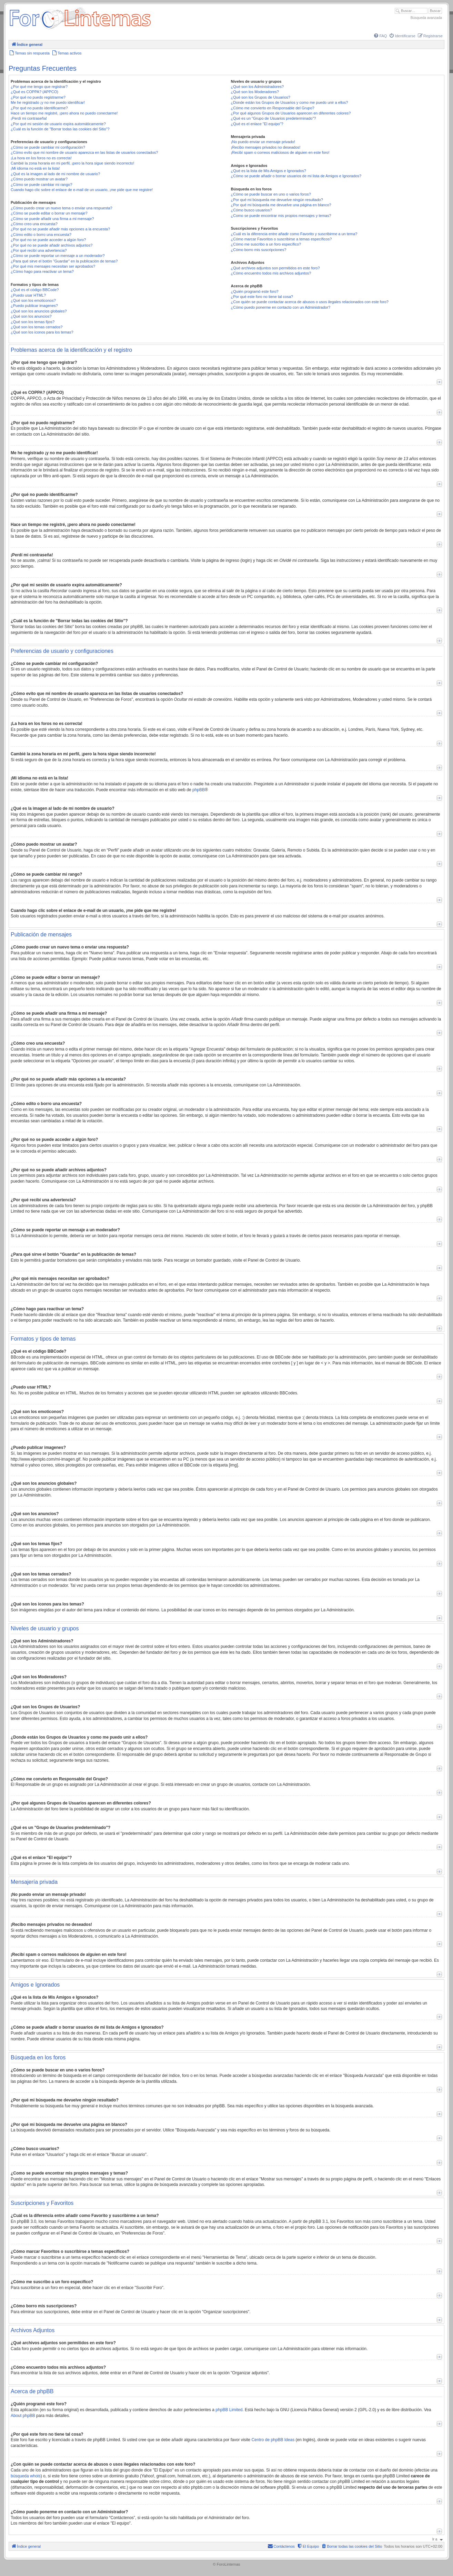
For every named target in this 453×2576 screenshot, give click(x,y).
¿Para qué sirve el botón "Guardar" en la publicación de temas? (64, 261)
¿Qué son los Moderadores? (255, 92)
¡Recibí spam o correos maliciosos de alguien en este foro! (280, 152)
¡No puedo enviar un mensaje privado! (263, 142)
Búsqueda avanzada (426, 18)
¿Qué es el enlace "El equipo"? (257, 124)
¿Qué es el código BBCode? (35, 290)
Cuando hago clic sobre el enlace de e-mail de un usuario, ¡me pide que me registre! (82, 190)
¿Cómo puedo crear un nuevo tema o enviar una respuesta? (61, 208)
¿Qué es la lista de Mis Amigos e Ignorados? (268, 171)
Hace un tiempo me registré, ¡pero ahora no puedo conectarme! (64, 113)
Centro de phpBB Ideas (272, 2439)
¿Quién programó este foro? (255, 291)
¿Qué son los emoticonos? (33, 300)
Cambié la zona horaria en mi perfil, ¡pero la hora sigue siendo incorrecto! (72, 163)
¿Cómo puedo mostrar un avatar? (39, 179)
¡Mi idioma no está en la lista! (35, 168)
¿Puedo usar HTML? (28, 295)
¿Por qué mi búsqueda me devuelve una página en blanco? (281, 205)
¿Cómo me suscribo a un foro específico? (266, 244)
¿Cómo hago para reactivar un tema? (42, 271)
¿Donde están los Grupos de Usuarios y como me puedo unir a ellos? (289, 102)
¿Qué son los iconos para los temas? (42, 332)
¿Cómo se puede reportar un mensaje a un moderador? (58, 255)
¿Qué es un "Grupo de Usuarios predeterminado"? (273, 118)
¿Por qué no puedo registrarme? (38, 97)
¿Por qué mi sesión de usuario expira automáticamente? (58, 124)
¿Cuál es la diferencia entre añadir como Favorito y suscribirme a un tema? (294, 234)
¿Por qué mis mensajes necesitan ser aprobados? (53, 266)
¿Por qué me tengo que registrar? (39, 86)
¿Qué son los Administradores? (257, 86)
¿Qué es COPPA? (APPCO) (34, 92)
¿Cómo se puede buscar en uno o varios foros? (271, 194)
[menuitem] (380, 36)
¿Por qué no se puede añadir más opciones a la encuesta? (60, 229)
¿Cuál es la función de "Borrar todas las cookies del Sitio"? (60, 129)
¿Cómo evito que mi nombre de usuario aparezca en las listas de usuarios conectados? (84, 152)
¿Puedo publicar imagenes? (34, 306)
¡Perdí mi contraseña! (29, 118)
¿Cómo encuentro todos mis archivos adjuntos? (271, 273)
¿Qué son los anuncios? (31, 316)
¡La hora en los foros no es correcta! (41, 158)
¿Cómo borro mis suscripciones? (258, 250)
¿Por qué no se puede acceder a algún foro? (48, 240)
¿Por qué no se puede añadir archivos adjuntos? (51, 245)
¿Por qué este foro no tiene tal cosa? (262, 297)
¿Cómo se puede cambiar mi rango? (41, 184)
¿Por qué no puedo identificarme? (39, 108)
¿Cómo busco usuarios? (251, 210)
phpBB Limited (228, 2409)
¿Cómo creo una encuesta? (34, 224)
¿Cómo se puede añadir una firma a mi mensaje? (52, 219)
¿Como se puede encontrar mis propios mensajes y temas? (281, 215)
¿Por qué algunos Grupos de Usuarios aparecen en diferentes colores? (291, 113)
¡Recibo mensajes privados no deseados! (266, 147)
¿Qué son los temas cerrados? (36, 327)
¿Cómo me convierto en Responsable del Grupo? (272, 108)
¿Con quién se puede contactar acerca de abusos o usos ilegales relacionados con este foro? (310, 302)
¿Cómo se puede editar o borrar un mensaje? (49, 213)
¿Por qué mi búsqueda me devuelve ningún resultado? (277, 200)
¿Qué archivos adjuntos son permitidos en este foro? (275, 268)
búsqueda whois (26, 2476)
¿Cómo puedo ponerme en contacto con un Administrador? (281, 307)
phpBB (198, 789)
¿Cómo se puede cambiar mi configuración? (48, 147)
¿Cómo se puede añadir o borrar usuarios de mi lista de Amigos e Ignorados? (296, 176)
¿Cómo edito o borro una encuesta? (41, 234)
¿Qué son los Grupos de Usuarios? (260, 97)
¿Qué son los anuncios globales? (39, 311)
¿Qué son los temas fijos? (32, 322)
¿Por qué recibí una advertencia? (39, 250)
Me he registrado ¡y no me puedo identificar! (48, 102)
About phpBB (23, 2415)
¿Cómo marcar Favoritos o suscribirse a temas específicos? (281, 239)
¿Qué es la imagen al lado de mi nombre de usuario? (55, 174)
